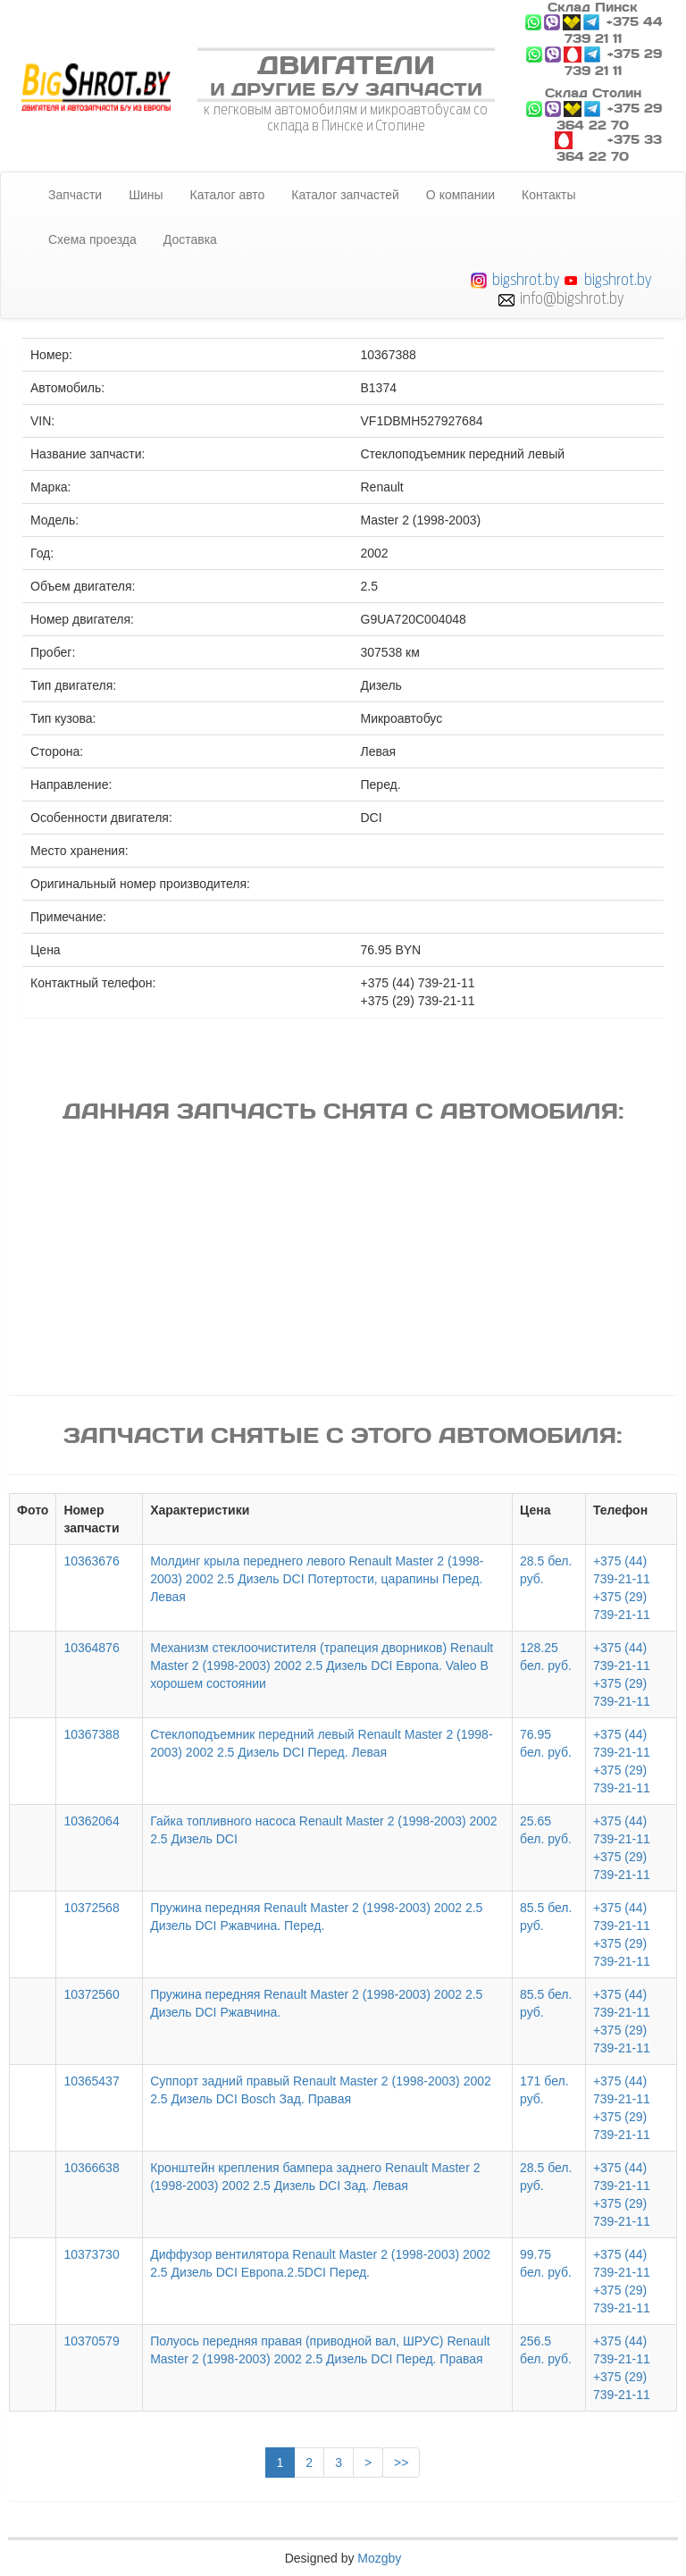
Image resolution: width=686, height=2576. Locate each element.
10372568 (91, 1908)
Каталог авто (227, 195)
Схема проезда (92, 239)
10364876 (91, 1647)
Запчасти (75, 195)
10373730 (91, 2254)
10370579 (91, 2341)
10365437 (91, 2081)
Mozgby (379, 2558)
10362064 (91, 1821)
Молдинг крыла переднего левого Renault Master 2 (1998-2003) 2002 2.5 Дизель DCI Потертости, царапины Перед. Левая (316, 1579)
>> (401, 2462)
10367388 (91, 1734)
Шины (146, 195)
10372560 (91, 1994)
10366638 (91, 2168)
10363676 (91, 1561)
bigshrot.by (525, 279)
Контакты (548, 195)
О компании (460, 195)
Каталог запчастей (345, 195)
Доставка (190, 239)
